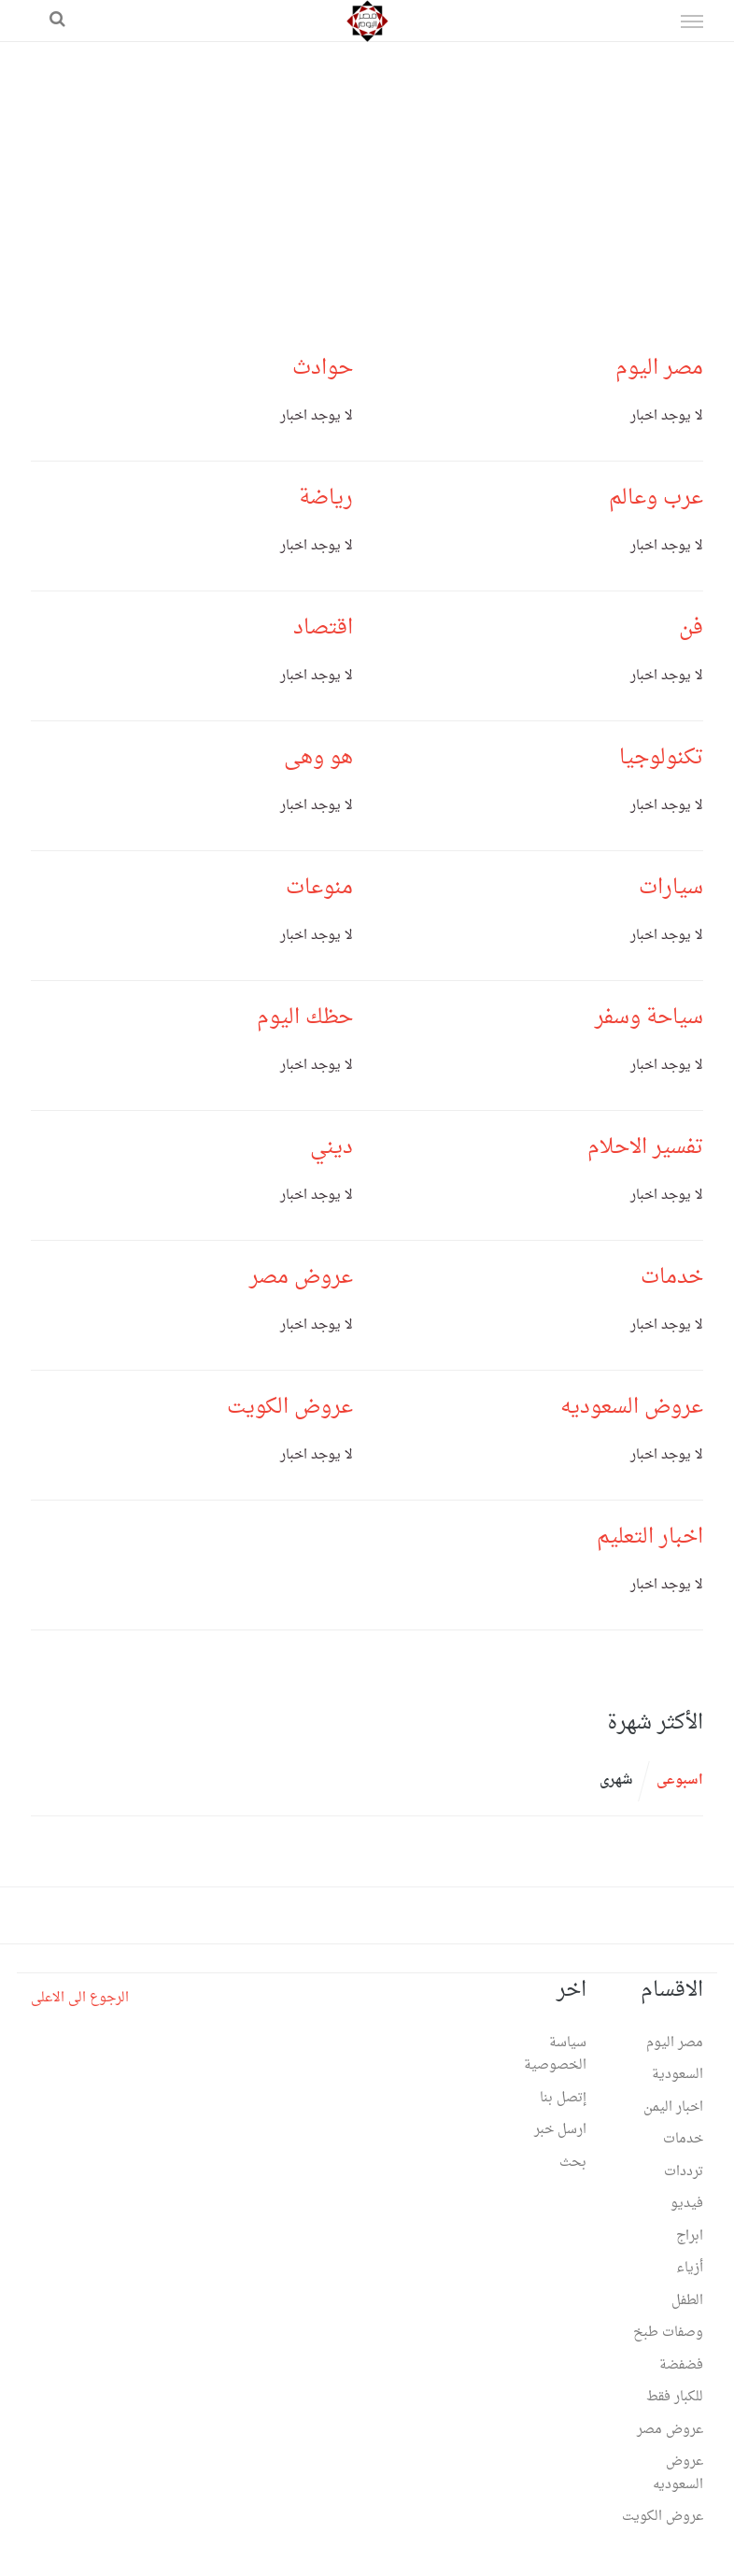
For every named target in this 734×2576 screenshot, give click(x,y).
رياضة (326, 498)
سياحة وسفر (649, 1017)
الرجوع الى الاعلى (80, 1998)
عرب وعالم (656, 498)
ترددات (683, 2172)
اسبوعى (679, 1780)
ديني (331, 1147)
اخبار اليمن (673, 2107)
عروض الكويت (290, 1407)
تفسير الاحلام (645, 1147)
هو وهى (318, 757)
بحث (572, 2162)
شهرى (616, 1780)
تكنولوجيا (661, 757)
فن (691, 628)
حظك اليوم (305, 1017)
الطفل (687, 2300)
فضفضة (681, 2365)
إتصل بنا (563, 2098)
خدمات (672, 1277)
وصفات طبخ (668, 2332)
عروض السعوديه (631, 1407)
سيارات (671, 887)
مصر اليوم (659, 368)
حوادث (322, 368)
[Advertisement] (367, 182)
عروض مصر (301, 1277)
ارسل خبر (560, 2129)
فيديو (686, 2203)
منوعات (319, 887)
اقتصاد (323, 628)
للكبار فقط (674, 2397)
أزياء (689, 2268)
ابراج (689, 2236)
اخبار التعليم (650, 1537)
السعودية (677, 2074)
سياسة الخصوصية (555, 2054)
